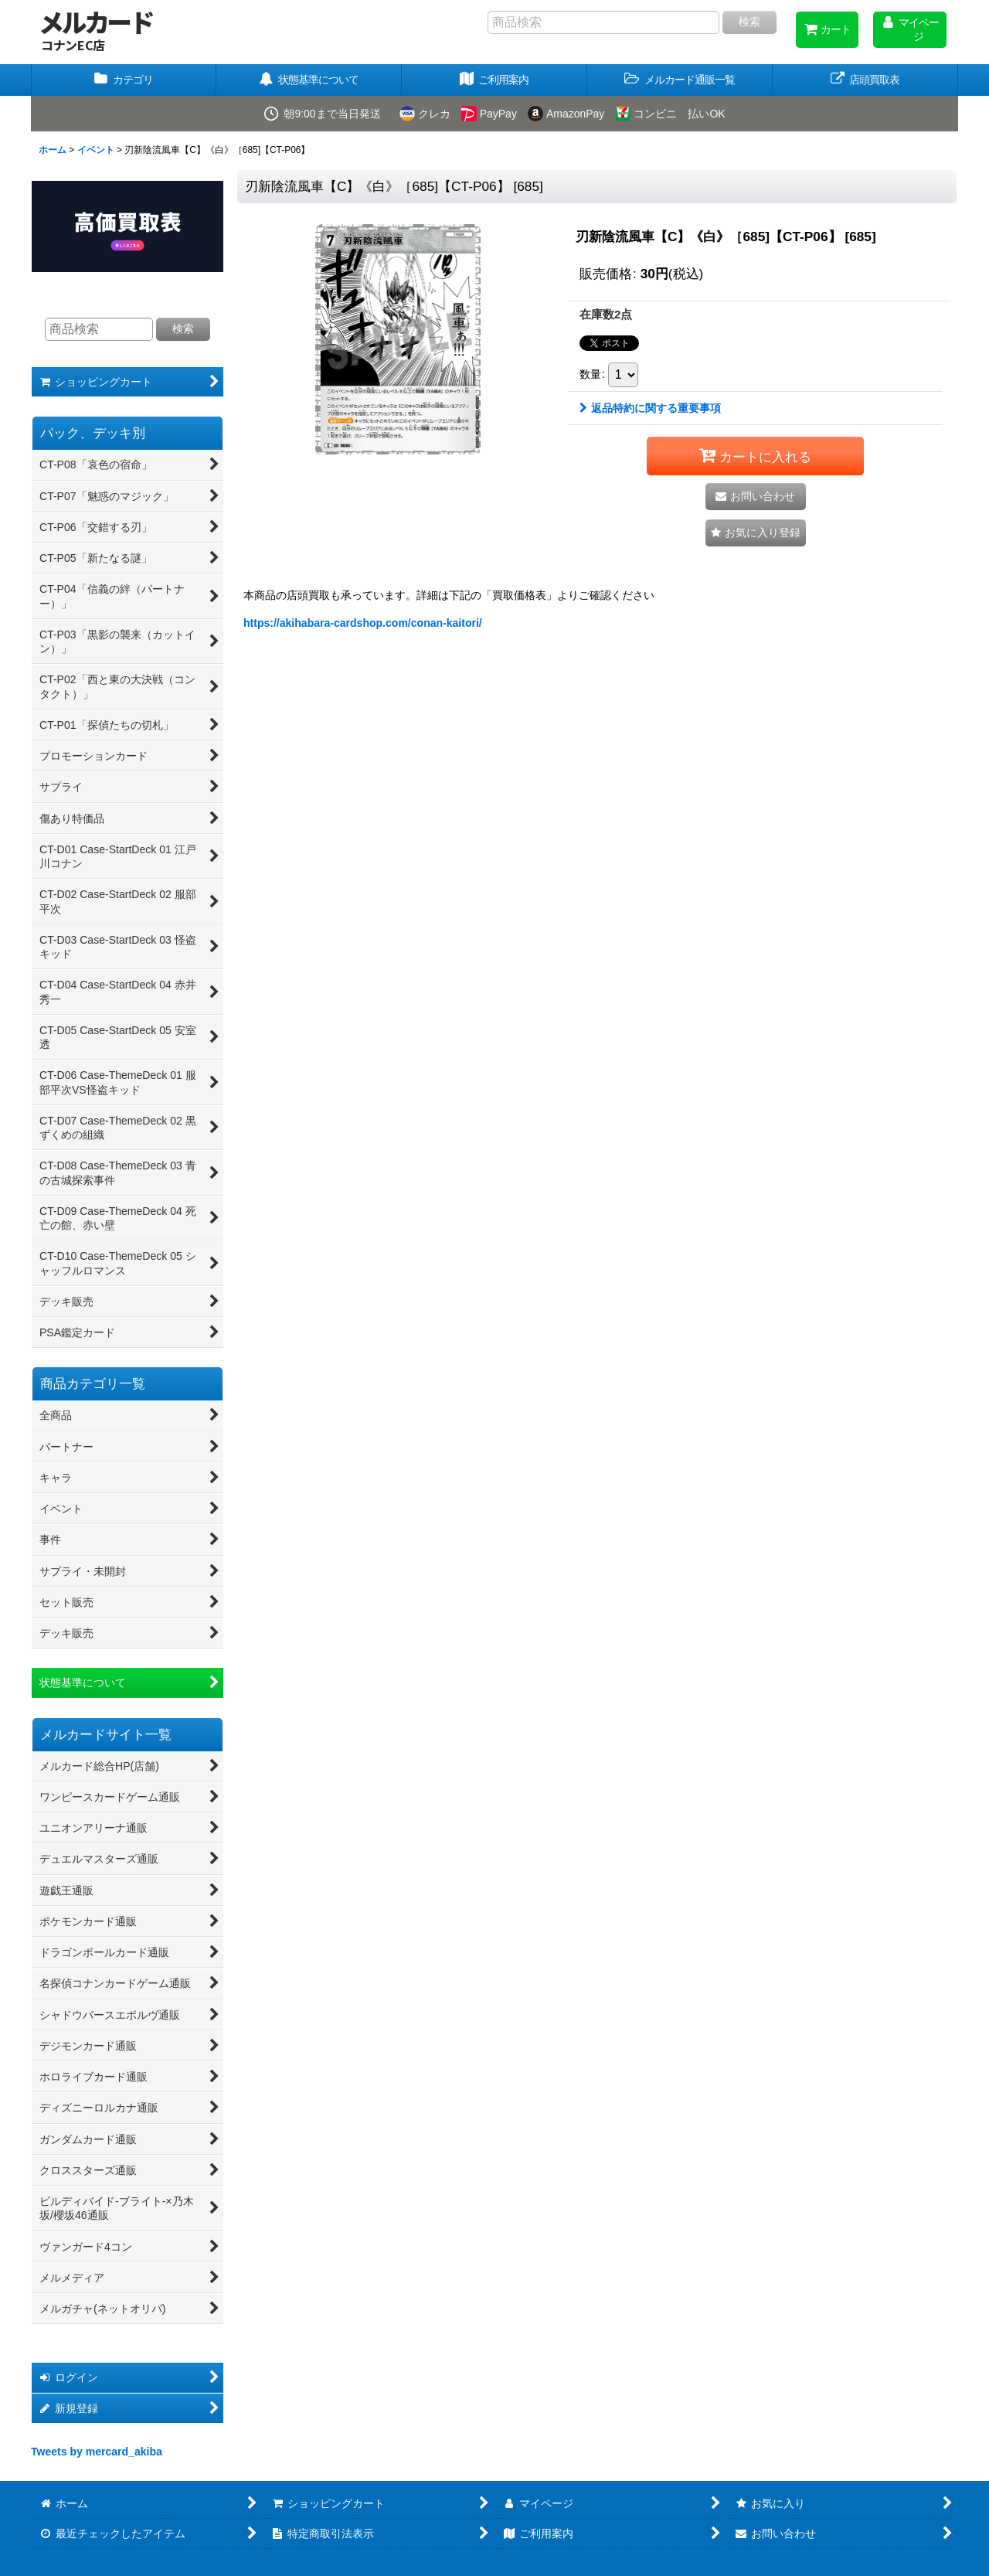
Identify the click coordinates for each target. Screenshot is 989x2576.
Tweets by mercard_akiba (96, 2451)
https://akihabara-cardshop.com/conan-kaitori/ (362, 623)
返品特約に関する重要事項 (650, 408)
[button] (680, 80)
